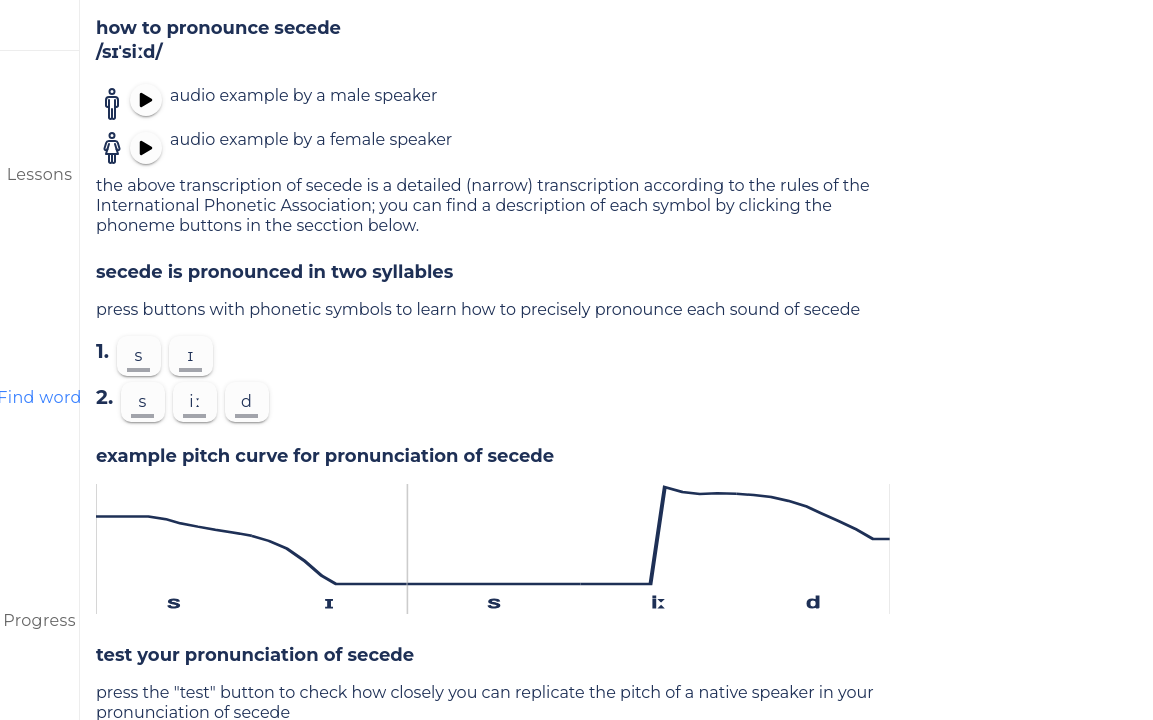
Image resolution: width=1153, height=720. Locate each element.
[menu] (40, 25)
